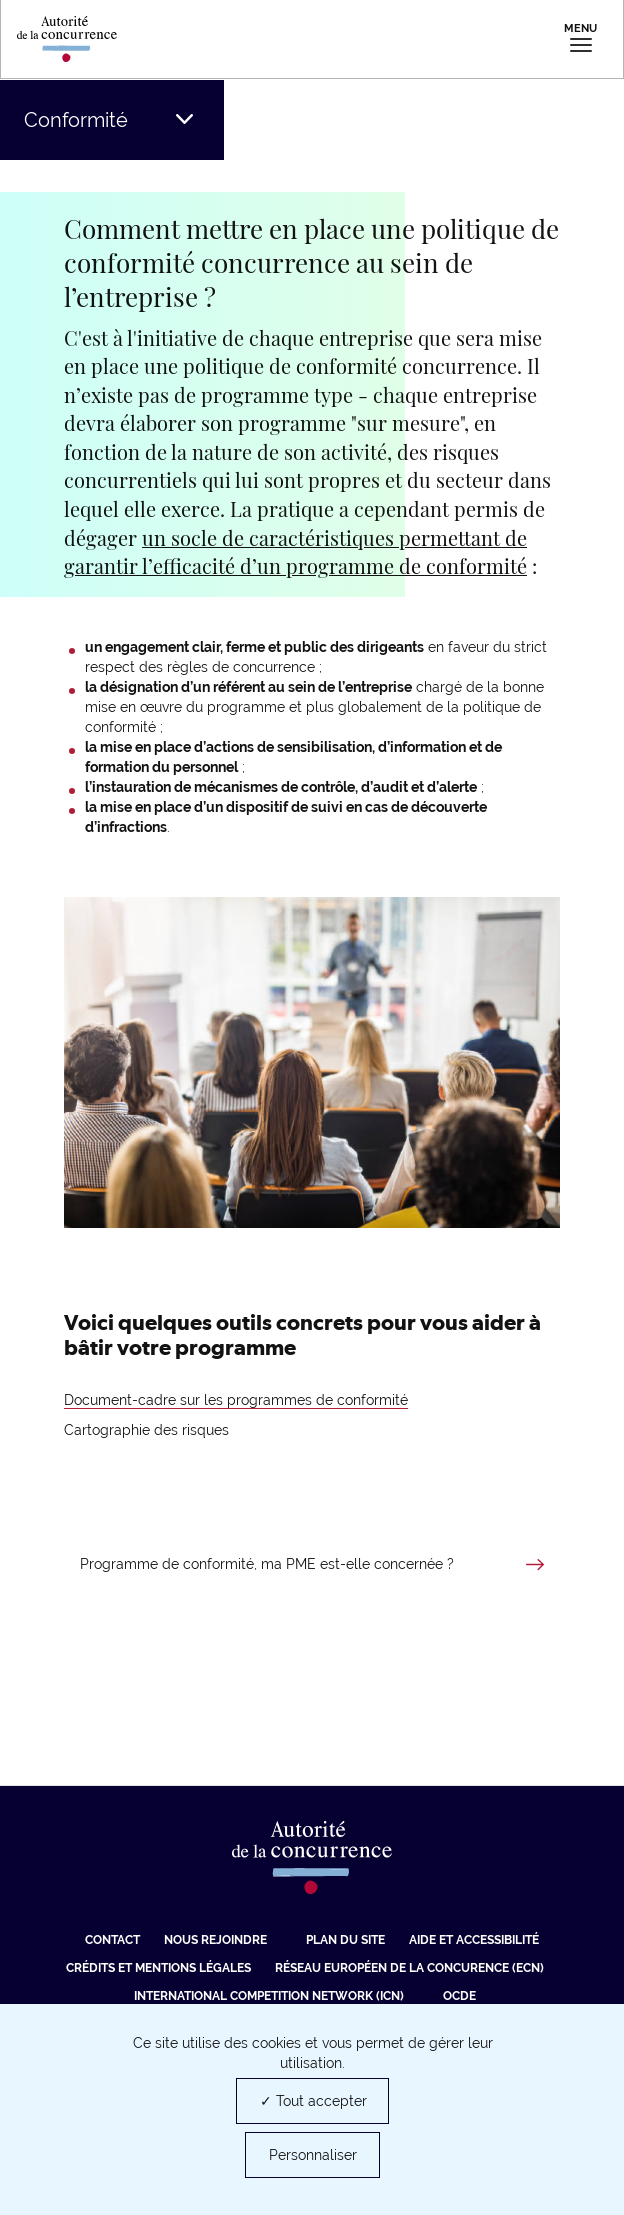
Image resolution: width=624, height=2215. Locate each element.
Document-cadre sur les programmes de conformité (236, 1400)
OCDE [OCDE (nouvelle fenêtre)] (459, 1996)
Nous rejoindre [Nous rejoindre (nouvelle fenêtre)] (215, 1940)
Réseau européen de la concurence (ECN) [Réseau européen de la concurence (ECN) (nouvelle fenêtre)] (409, 1968)
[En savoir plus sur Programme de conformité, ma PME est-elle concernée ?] (312, 1565)
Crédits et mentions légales (158, 1968)
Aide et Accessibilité (474, 1940)
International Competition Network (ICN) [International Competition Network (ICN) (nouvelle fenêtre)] (269, 1996)
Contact (112, 1940)
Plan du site (345, 1940)
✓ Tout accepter (313, 2101)
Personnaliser (313, 2155)
